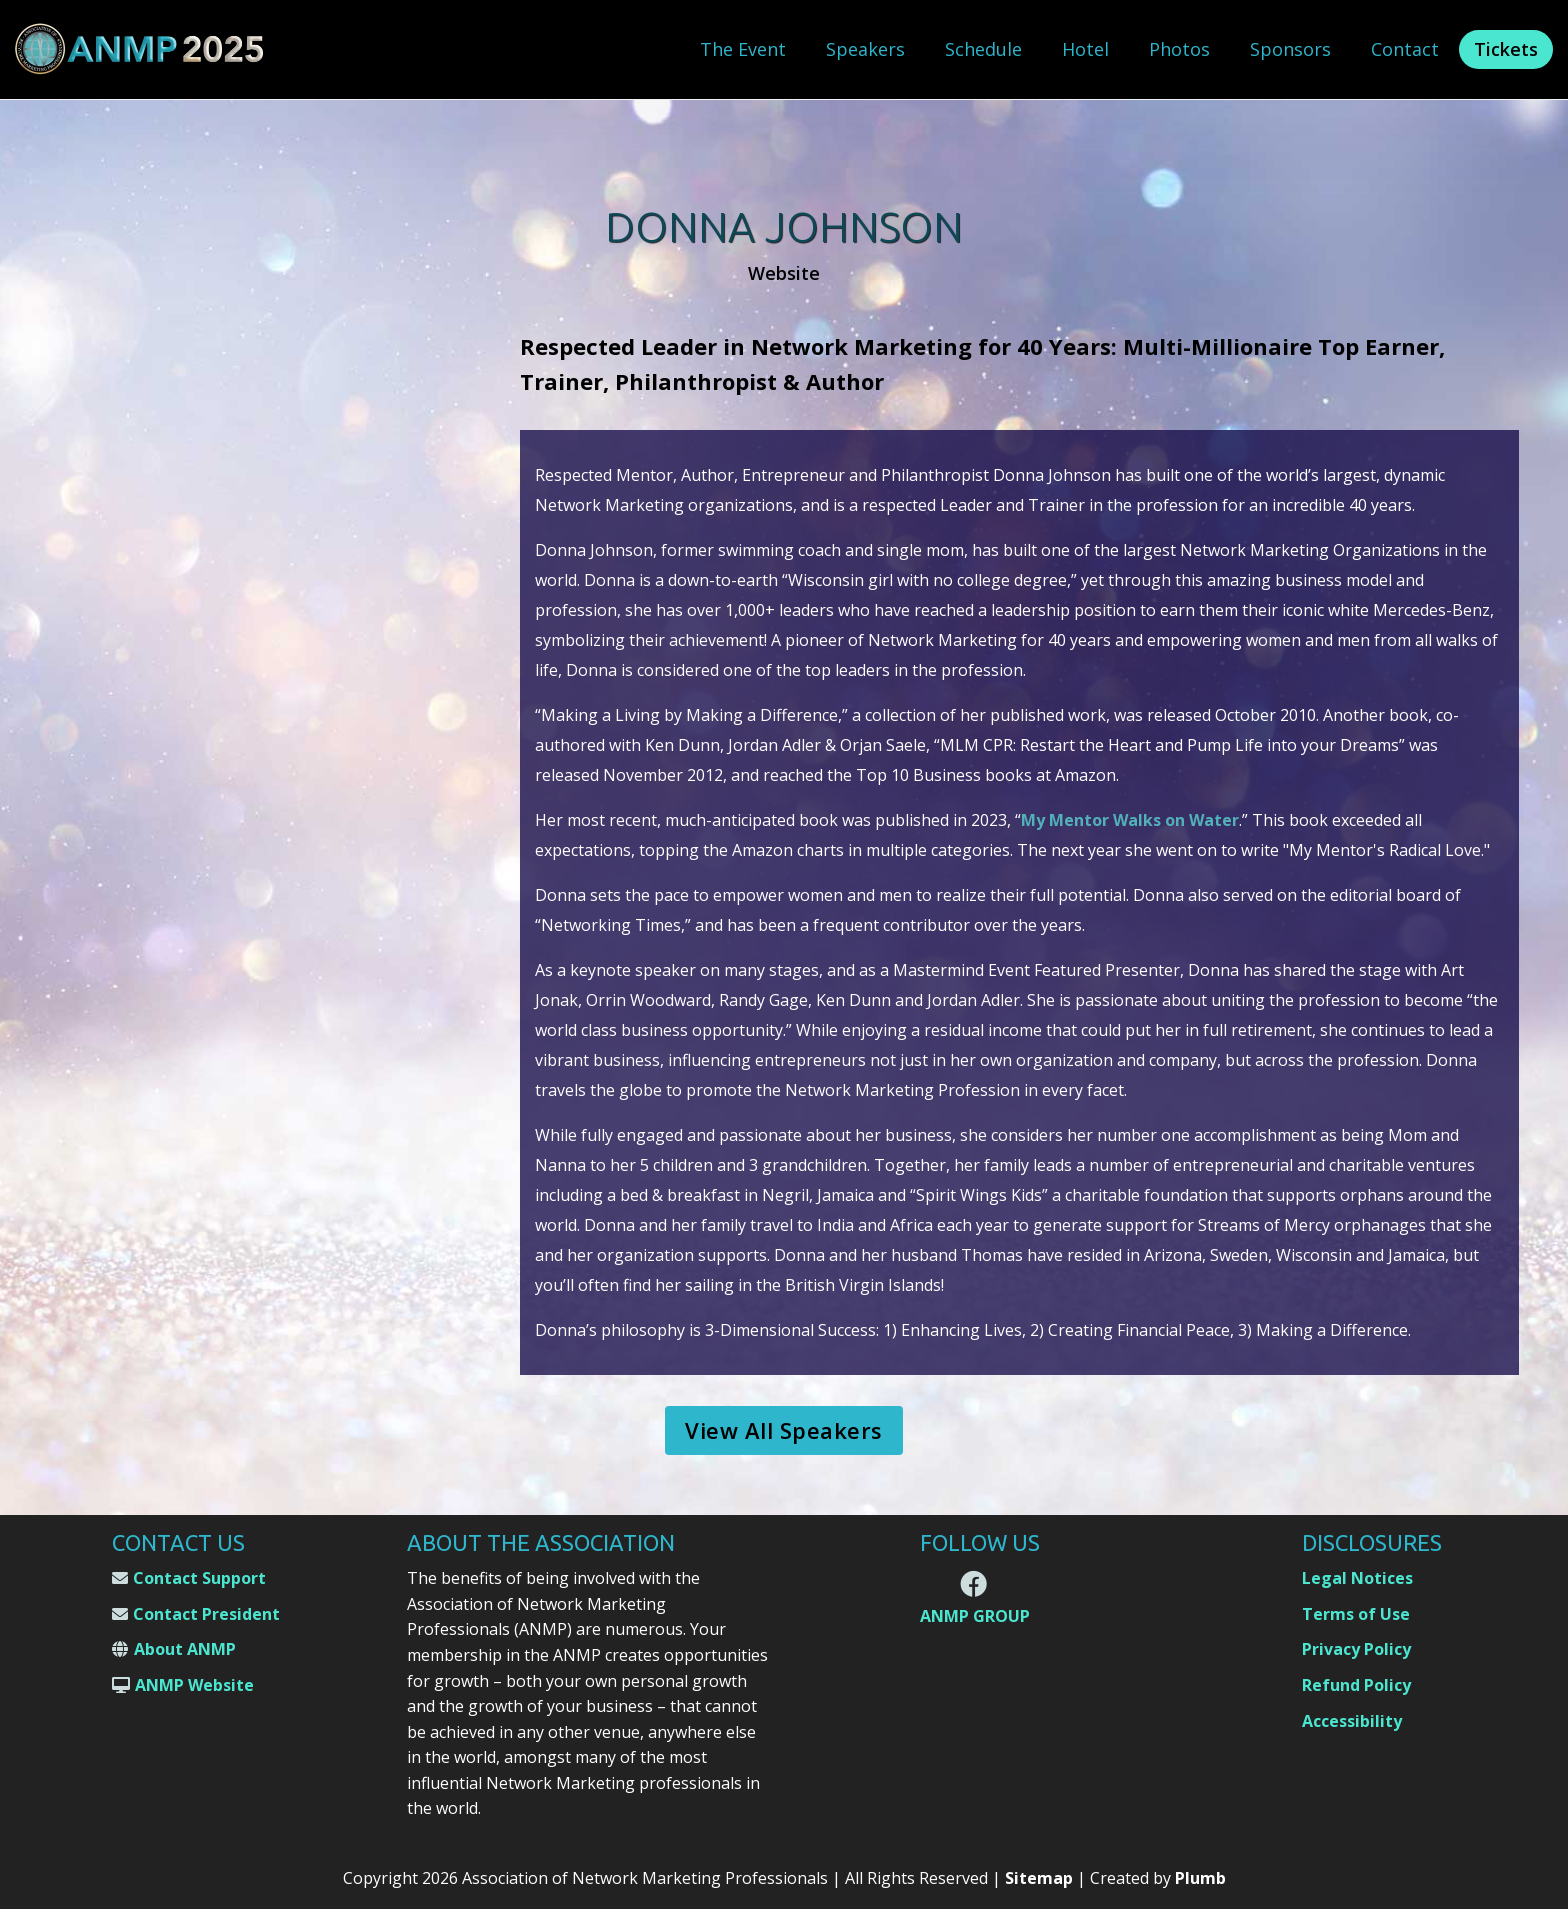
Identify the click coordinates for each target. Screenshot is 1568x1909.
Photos (1179, 49)
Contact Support (199, 1578)
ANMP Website (194, 1685)
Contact (1405, 49)
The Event (743, 49)
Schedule (983, 49)
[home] (140, 49)
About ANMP (185, 1649)
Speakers (865, 49)
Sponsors (1290, 49)
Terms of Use (1356, 1614)
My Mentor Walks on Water (1130, 820)
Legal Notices (1357, 1578)
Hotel (1085, 49)
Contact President (206, 1614)
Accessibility (1352, 1721)
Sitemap (1039, 1878)
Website (784, 273)
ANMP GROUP (975, 1616)
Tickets (1506, 49)
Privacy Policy (1356, 1649)
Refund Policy (1356, 1685)
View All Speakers (784, 1430)
